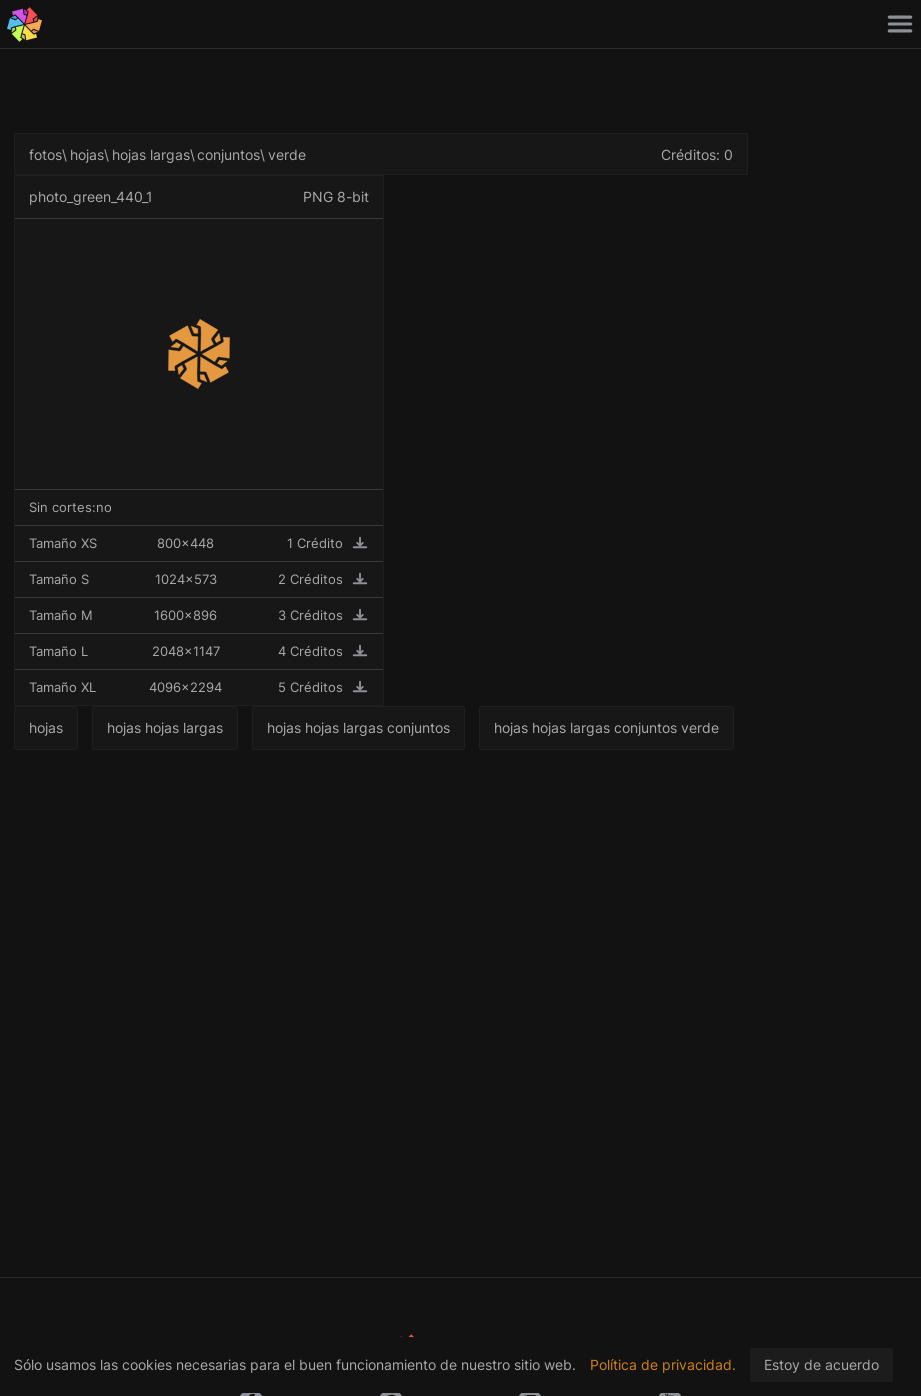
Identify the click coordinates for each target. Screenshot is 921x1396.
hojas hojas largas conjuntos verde (606, 727)
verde (287, 154)
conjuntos (228, 154)
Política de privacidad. (663, 1364)
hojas (87, 154)
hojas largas (151, 154)
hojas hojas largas (165, 727)
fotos (45, 154)
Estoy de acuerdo (821, 1364)
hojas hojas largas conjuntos (358, 727)
